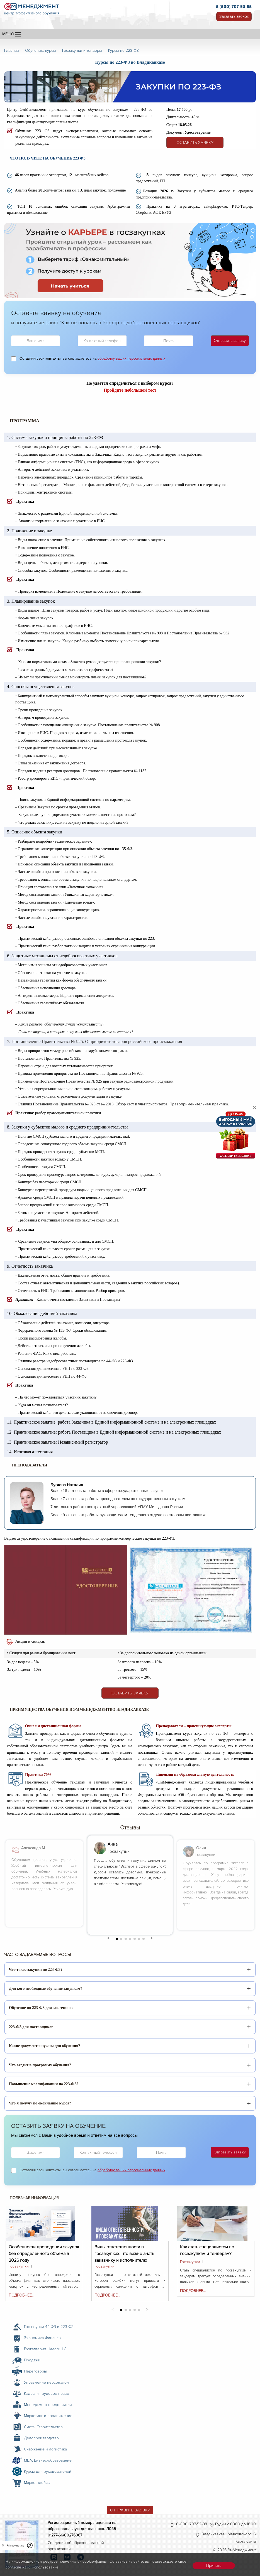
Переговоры (35, 2371)
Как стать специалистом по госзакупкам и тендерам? (207, 2250)
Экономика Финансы (42, 2337)
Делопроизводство (41, 2438)
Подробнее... (21, 2295)
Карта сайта (245, 2541)
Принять (213, 2565)
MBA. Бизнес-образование (48, 2460)
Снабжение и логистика (45, 2449)
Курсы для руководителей (47, 2471)
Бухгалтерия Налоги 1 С (45, 2349)
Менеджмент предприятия (48, 2404)
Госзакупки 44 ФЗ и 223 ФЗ (49, 2326)
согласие (13, 2567)
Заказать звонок (234, 16)
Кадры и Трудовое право (46, 2393)
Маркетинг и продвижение (48, 2415)
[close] (3, 2545)
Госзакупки (19, 2266)
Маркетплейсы (37, 2482)
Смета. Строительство (43, 2427)
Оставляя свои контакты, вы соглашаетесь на (92, 358)
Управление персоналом (46, 2382)
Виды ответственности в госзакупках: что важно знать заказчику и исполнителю (124, 2250)
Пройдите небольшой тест (130, 390)
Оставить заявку (194, 142)
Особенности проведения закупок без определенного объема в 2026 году (44, 2250)
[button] (108, 1938)
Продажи (32, 2360)
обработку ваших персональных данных (131, 358)
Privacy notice (15, 2545)
